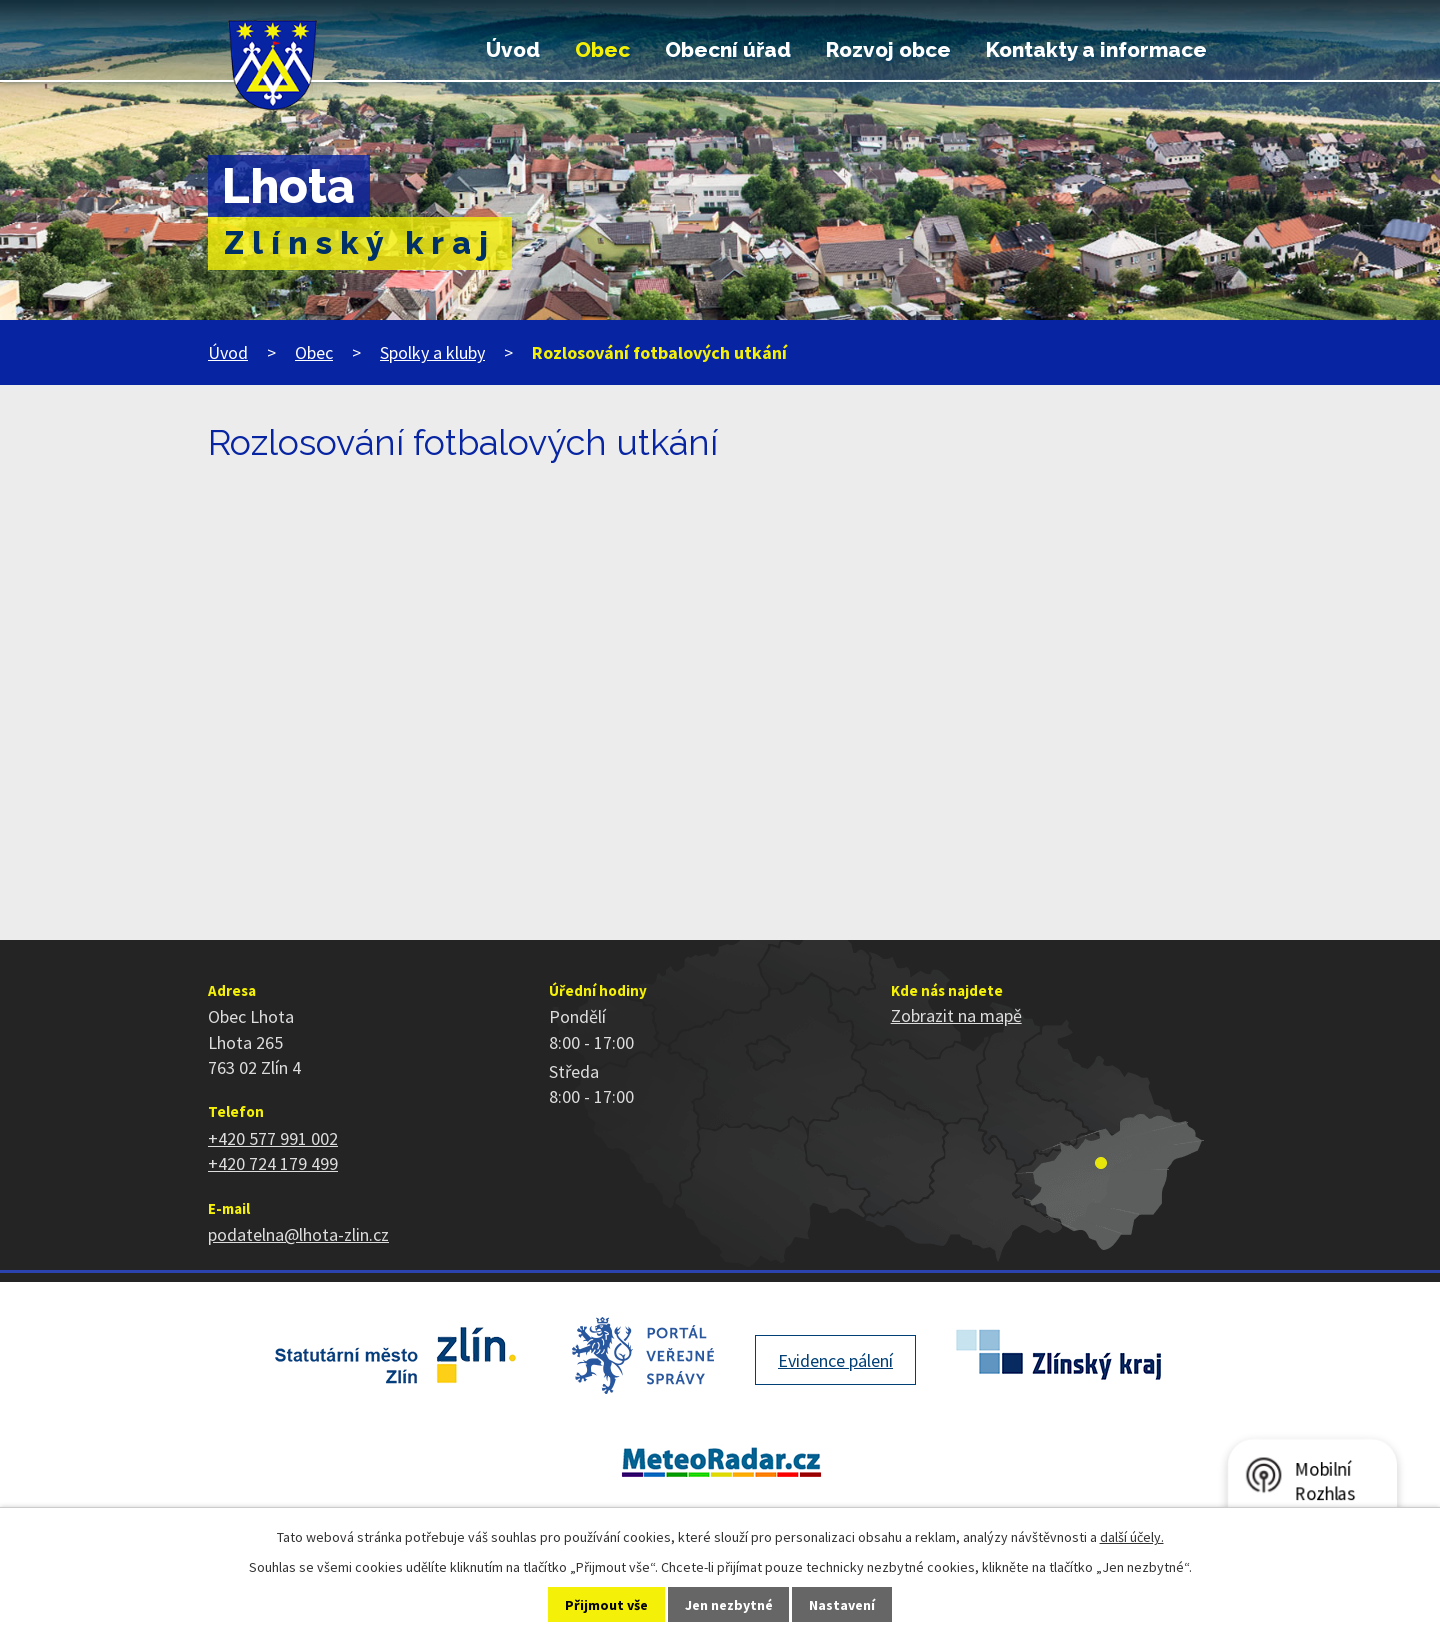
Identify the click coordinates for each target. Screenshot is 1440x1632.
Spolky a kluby (432, 352)
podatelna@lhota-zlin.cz (298, 1234)
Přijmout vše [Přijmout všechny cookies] (606, 1605)
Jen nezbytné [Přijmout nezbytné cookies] (729, 1605)
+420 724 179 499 (273, 1163)
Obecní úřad (728, 50)
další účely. (1132, 1537)
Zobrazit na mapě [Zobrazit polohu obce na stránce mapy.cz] (956, 1015)
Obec (602, 50)
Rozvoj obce (888, 50)
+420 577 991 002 (273, 1138)
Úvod (513, 50)
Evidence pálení (835, 1360)
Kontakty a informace (1096, 50)
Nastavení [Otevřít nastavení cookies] (842, 1605)
